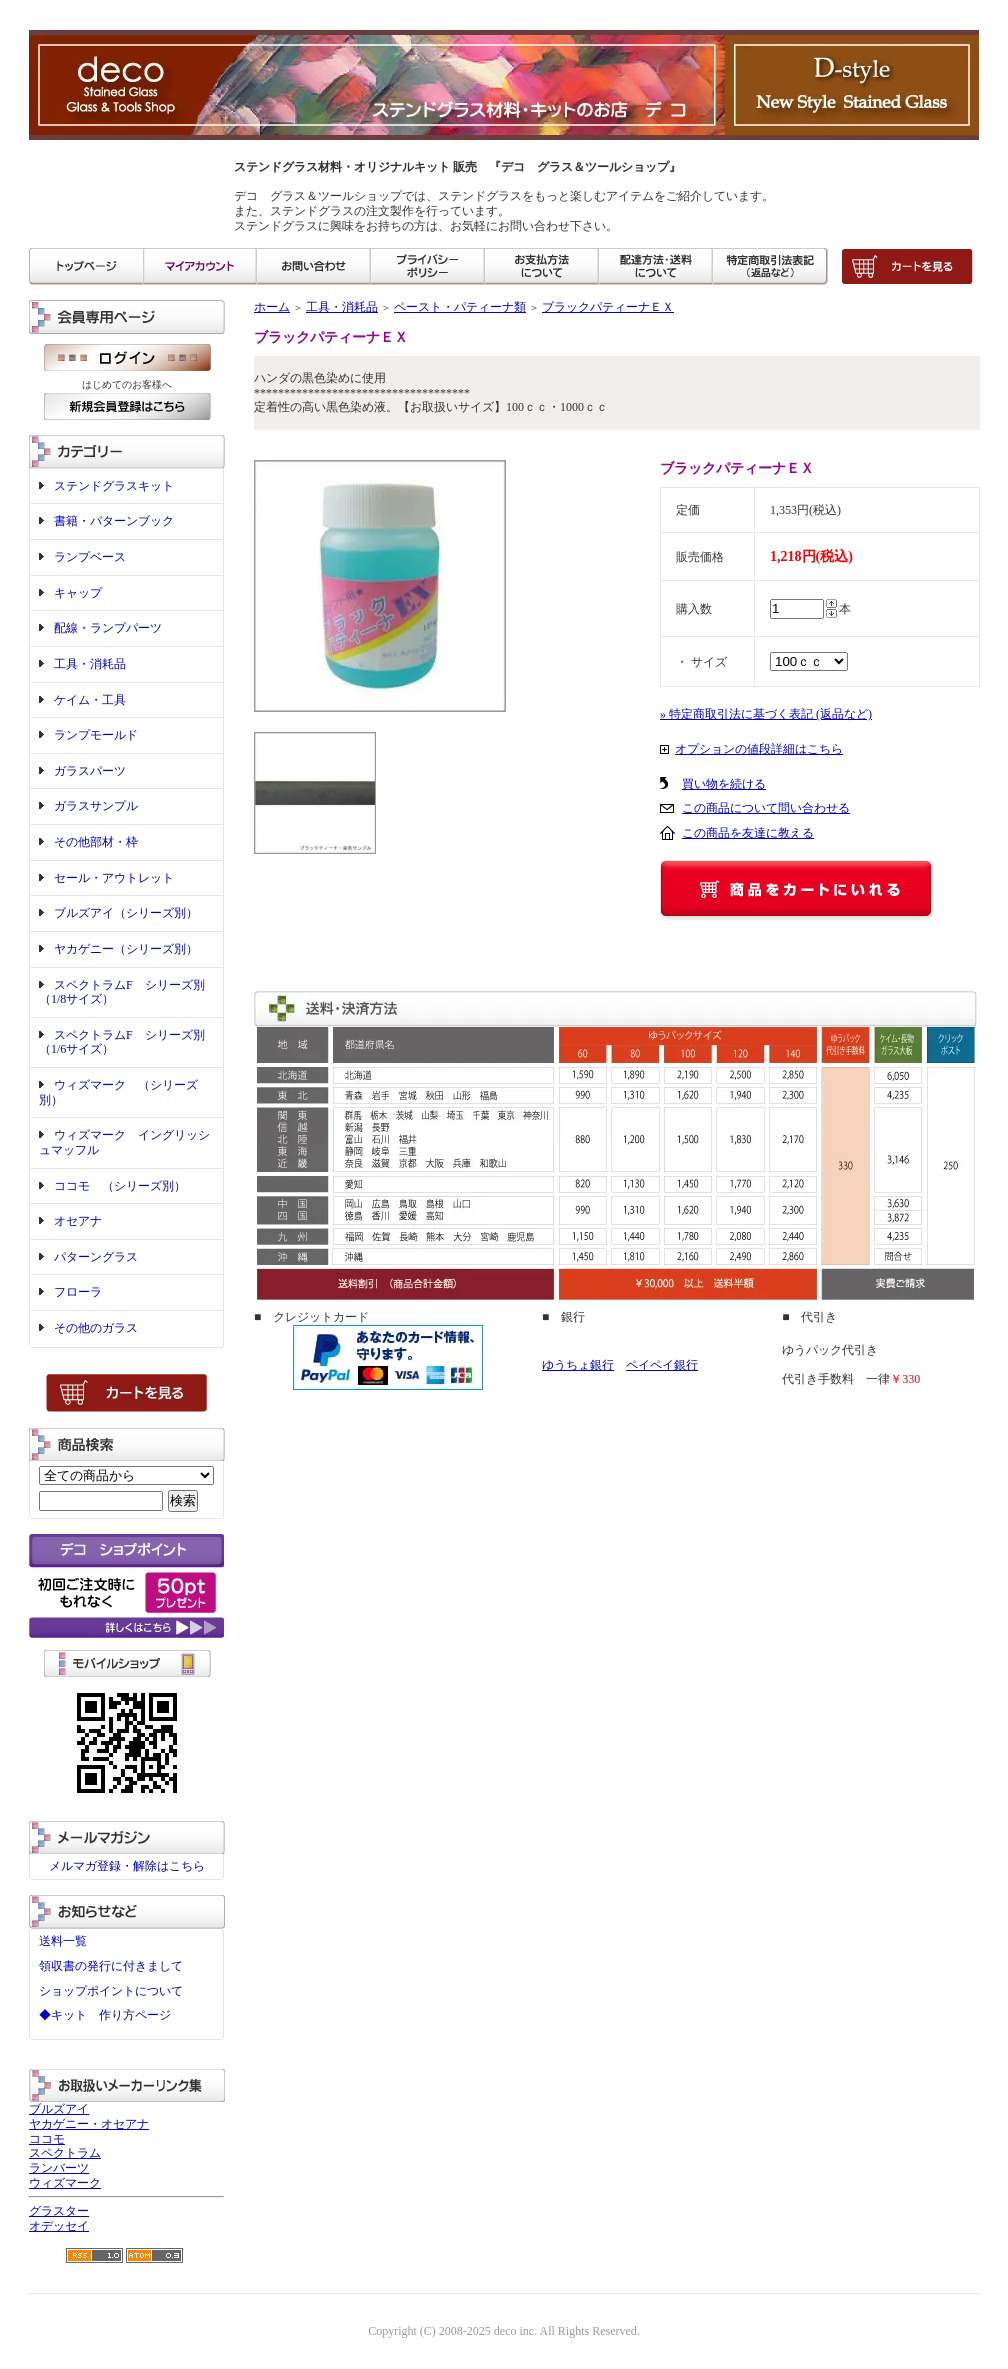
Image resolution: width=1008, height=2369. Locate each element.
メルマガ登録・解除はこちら (127, 1866)
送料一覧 (63, 1941)
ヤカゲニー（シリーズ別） (126, 949)
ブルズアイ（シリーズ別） (126, 913)
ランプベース (90, 557)
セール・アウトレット (114, 878)
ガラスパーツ (90, 771)
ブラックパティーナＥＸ (608, 307)
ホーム (272, 307)
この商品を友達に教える (748, 833)
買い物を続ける (724, 784)
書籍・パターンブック (114, 521)
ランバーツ (59, 2168)
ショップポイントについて (111, 1991)
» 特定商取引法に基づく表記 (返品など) (766, 714)
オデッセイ (59, 2226)
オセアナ (78, 1221)
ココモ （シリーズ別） (120, 1186)
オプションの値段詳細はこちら (759, 749)
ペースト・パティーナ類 (460, 307)
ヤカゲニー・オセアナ (89, 2124)
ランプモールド (96, 735)
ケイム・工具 (90, 700)
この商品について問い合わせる (766, 808)
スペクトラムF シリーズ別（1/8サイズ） (122, 992)
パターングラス (96, 1257)
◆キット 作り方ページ (105, 2015)
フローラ (78, 1292)
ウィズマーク (65, 2183)
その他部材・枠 (96, 842)
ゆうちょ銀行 (578, 1365)
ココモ (47, 2139)
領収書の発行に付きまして (111, 1966)
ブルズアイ (59, 2109)
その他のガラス (96, 1328)
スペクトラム (65, 2153)
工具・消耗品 (90, 664)
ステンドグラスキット (114, 486)
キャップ (78, 593)
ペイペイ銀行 (662, 1365)
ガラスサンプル (96, 806)
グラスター (59, 2211)
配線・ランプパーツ (108, 628)
